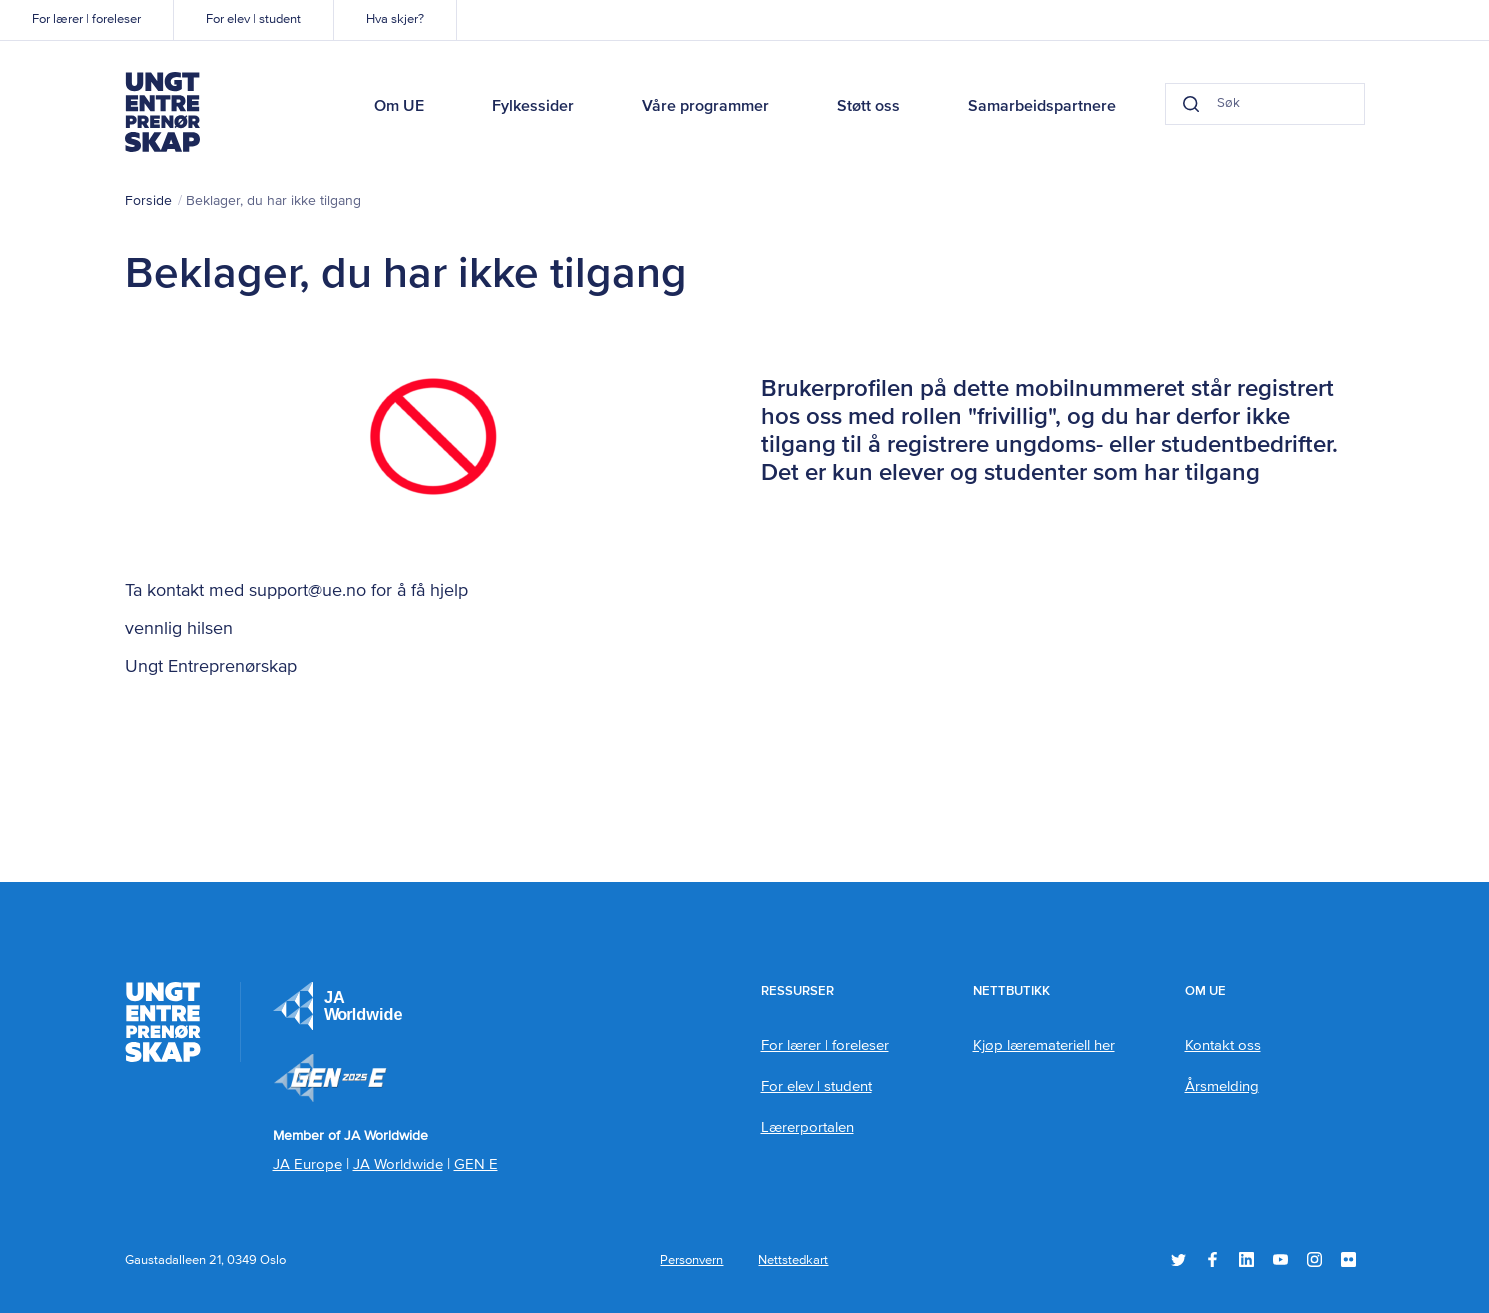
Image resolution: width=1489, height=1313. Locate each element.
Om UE (399, 107)
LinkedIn (1246, 1259)
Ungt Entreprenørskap (163, 112)
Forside (148, 201)
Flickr (1348, 1259)
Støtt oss (868, 107)
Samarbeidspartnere (1042, 107)
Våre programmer (705, 107)
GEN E (476, 1164)
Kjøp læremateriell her (1044, 1045)
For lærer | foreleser (86, 19)
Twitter (1178, 1259)
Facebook (1212, 1259)
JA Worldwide (398, 1164)
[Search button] (1191, 104)
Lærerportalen (807, 1127)
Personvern (691, 1260)
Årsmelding (1222, 1086)
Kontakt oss (1223, 1045)
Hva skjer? (395, 19)
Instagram (1314, 1259)
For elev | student (253, 19)
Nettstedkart (793, 1260)
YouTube (1280, 1259)
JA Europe (338, 1006)
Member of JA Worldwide (330, 1078)
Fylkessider (533, 107)
